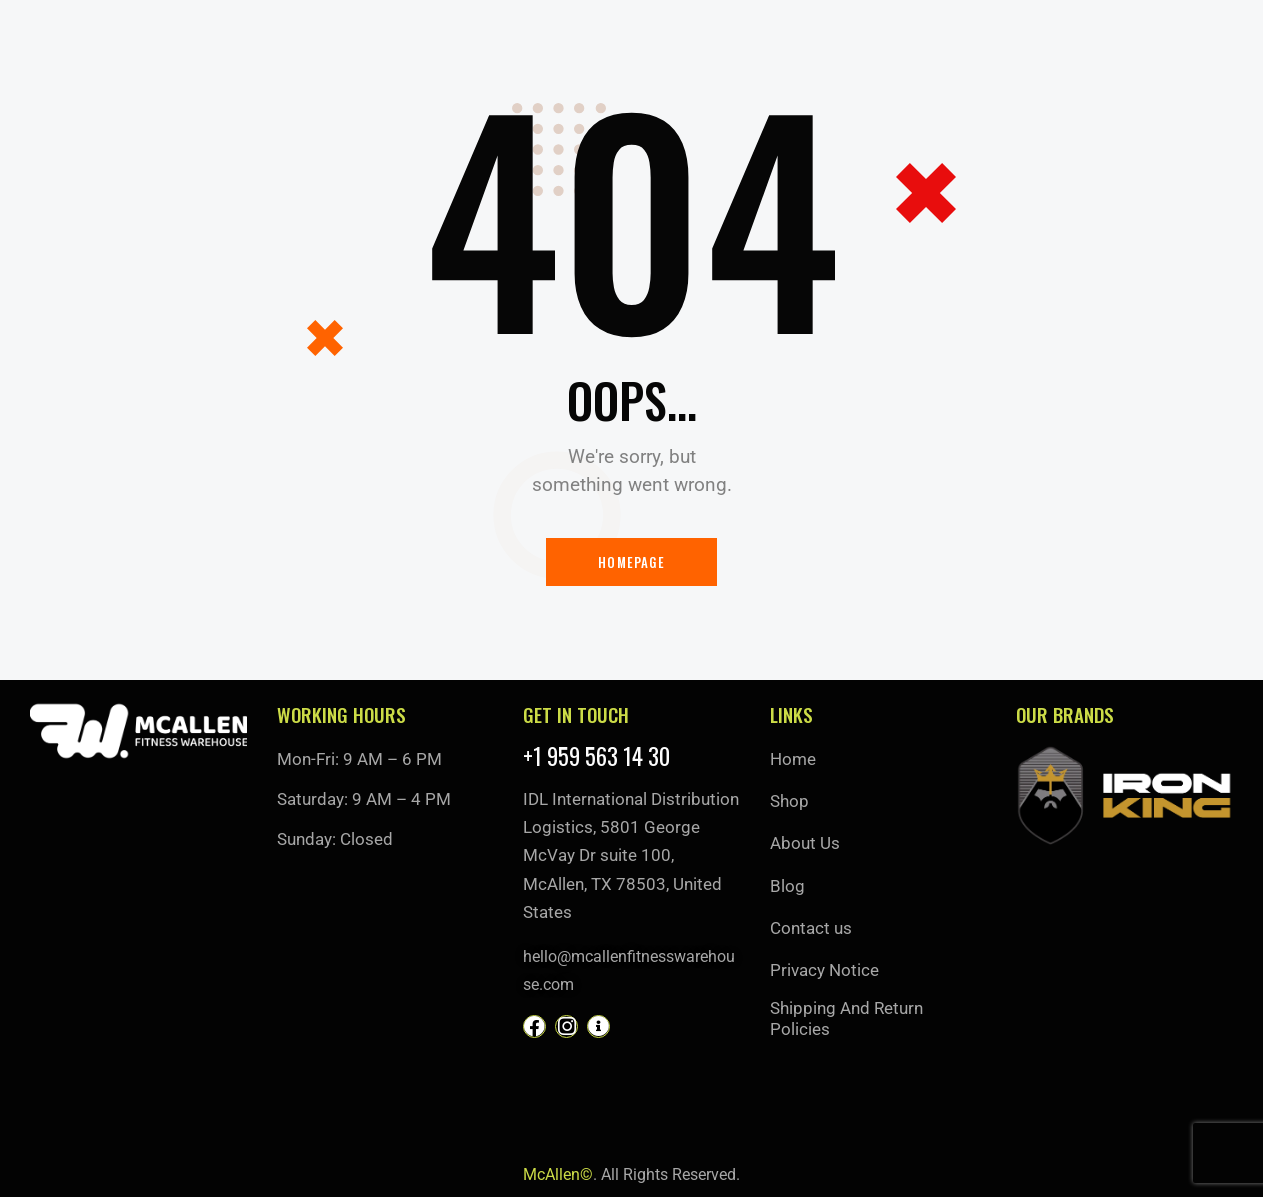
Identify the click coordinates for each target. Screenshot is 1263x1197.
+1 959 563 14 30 (596, 756)
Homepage (631, 562)
